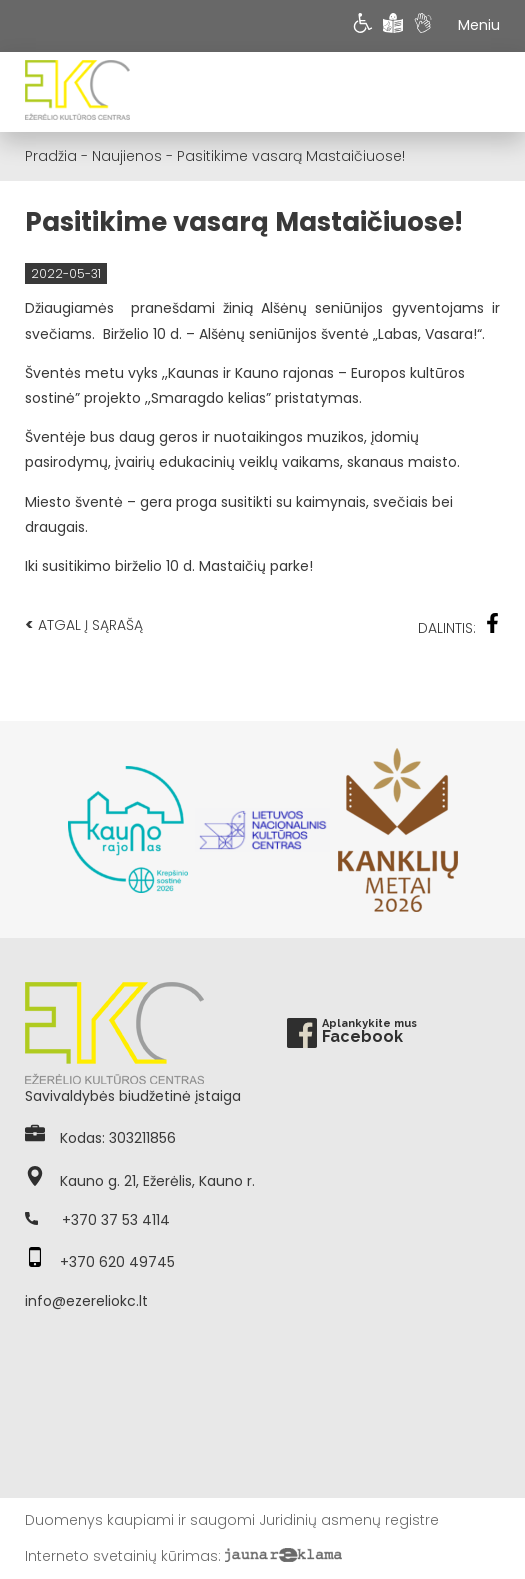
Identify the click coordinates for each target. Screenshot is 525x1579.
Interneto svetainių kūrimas (121, 1556)
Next (490, 830)
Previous (35, 830)
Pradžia (51, 156)
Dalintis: (459, 625)
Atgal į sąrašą (84, 624)
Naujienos (127, 156)
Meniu (479, 25)
